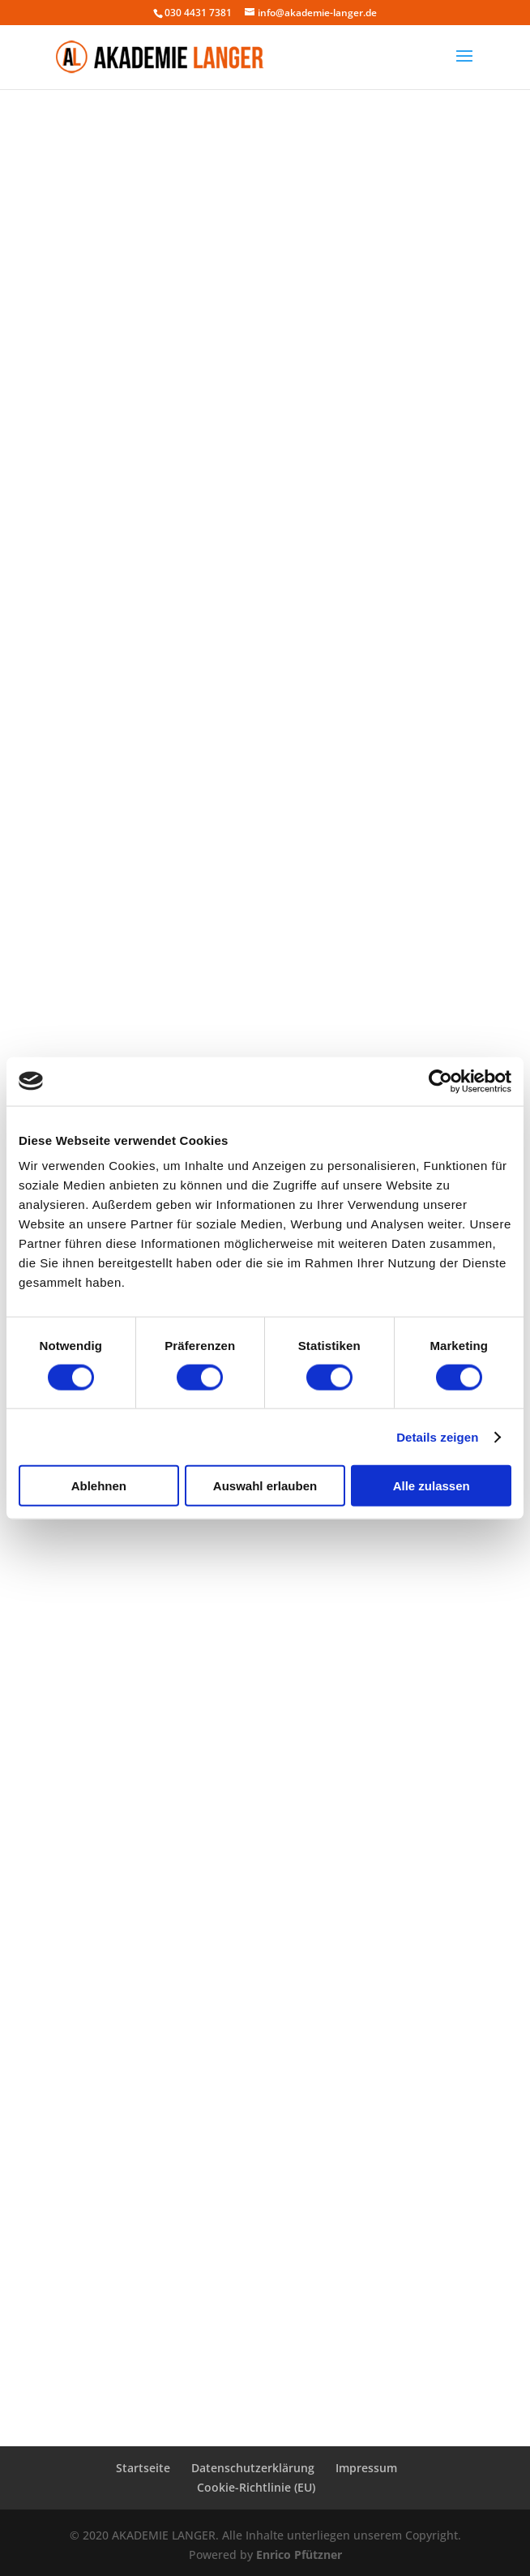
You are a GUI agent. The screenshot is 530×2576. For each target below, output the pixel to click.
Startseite (143, 2467)
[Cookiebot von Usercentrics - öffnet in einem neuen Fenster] (440, 1081)
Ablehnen (98, 1486)
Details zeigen (437, 1436)
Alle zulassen (431, 1486)
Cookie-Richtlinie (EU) (256, 2487)
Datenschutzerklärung (252, 2467)
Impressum (366, 2467)
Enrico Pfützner (299, 2554)
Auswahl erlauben (265, 1486)
